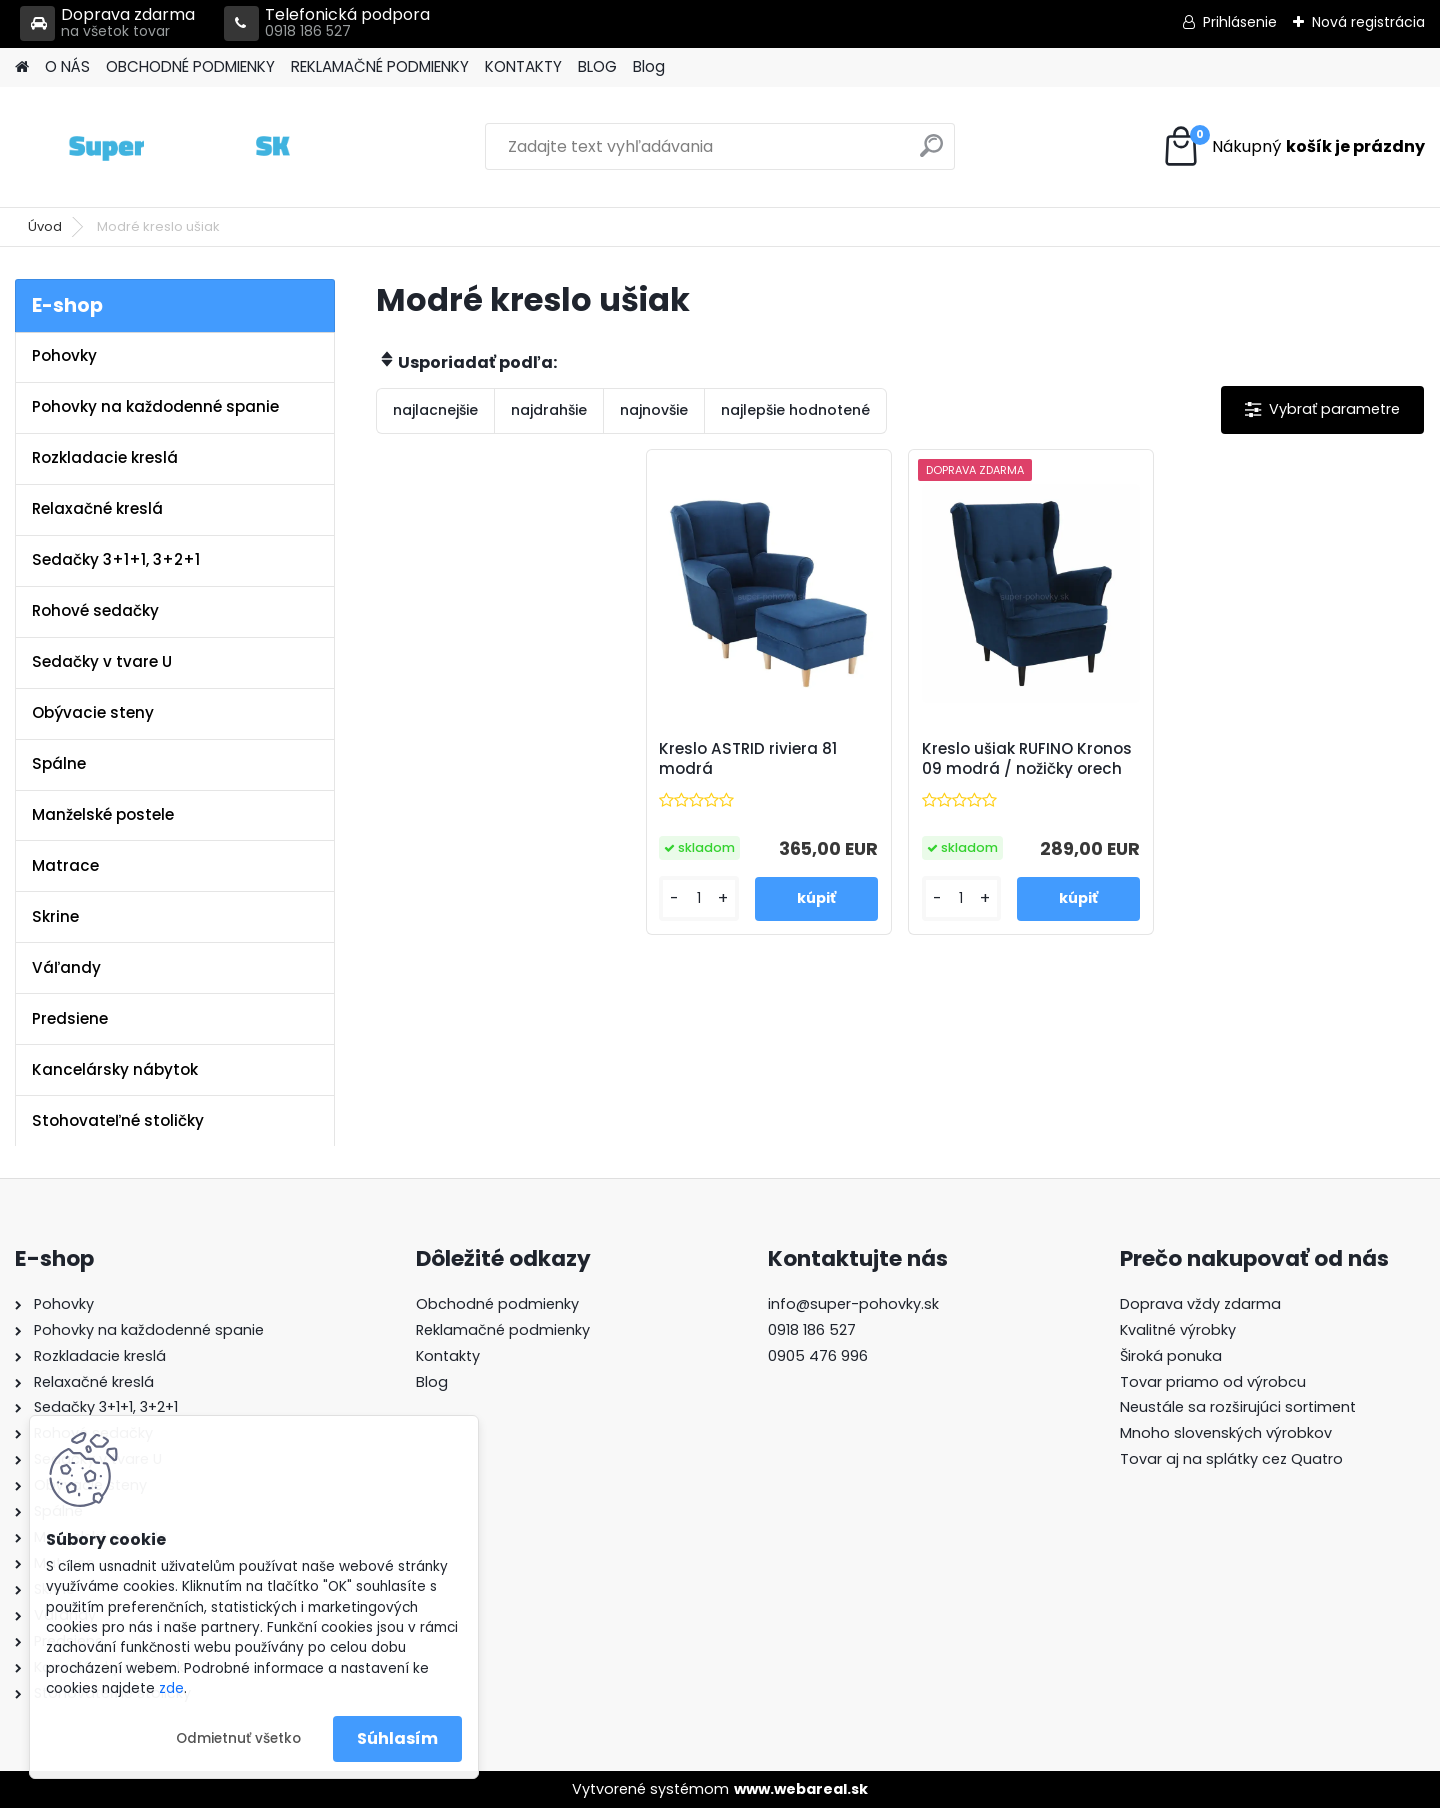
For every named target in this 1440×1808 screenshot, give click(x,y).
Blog (649, 66)
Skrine (55, 916)
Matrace (65, 865)
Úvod (45, 226)
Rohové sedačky (95, 610)
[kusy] (698, 898)
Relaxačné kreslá (97, 508)
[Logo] (152, 147)
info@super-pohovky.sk (853, 1304)
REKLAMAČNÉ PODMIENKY (380, 66)
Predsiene (70, 1018)
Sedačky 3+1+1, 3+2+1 (116, 559)
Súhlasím (397, 1738)
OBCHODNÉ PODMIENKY (190, 66)
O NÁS (67, 66)
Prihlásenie (1240, 22)
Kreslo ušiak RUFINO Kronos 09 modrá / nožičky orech (1027, 759)
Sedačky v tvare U (102, 661)
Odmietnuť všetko (238, 1738)
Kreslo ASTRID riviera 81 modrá (748, 759)
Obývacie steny (93, 712)
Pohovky (64, 355)
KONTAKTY (523, 66)
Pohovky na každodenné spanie (155, 406)
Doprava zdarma (107, 23)
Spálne (59, 763)
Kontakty (448, 1356)
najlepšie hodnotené (795, 410)
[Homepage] (22, 67)
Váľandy (66, 967)
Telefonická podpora (327, 23)
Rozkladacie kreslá (105, 457)
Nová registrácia (1368, 22)
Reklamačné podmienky (503, 1330)
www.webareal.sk (801, 1789)
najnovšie (654, 410)
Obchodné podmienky (497, 1304)
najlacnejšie (435, 410)
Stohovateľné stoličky (118, 1120)
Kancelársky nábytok (115, 1069)
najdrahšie (549, 410)
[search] (931, 153)
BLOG (597, 66)
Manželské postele (103, 814)
